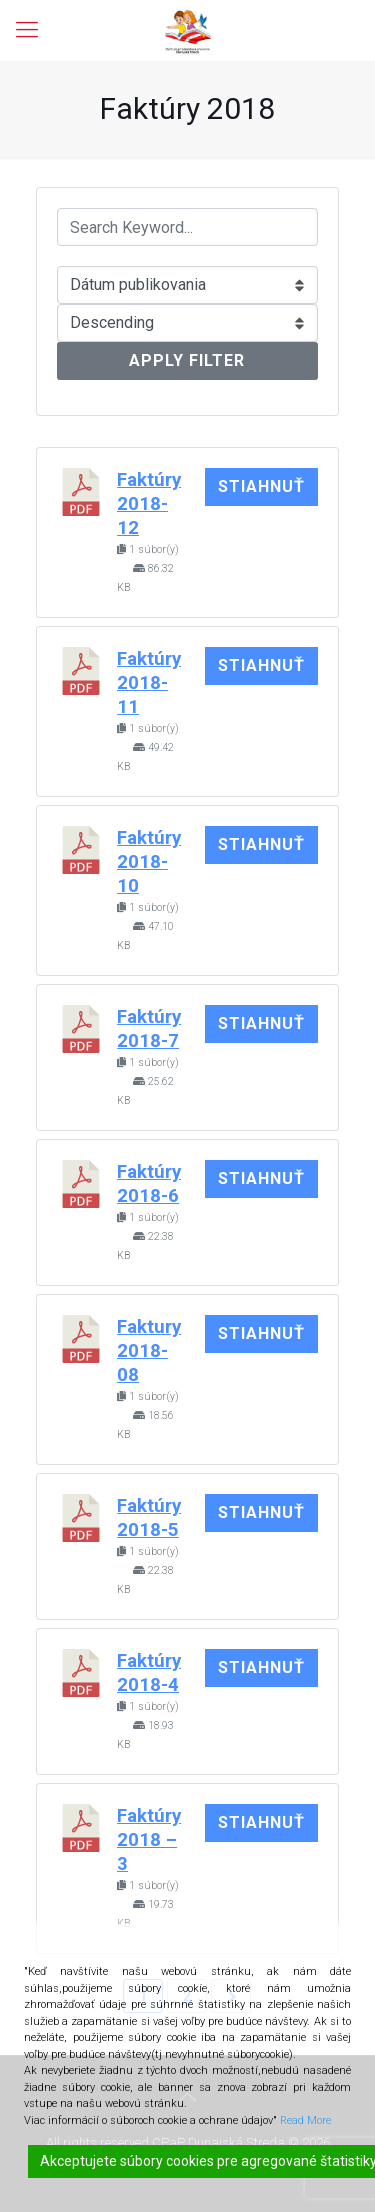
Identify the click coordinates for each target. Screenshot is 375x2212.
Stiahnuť (261, 486)
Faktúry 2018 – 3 (149, 1840)
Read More (305, 2120)
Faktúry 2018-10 (149, 862)
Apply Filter (187, 360)
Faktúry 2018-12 (149, 504)
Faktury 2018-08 (149, 1351)
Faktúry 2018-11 (149, 683)
